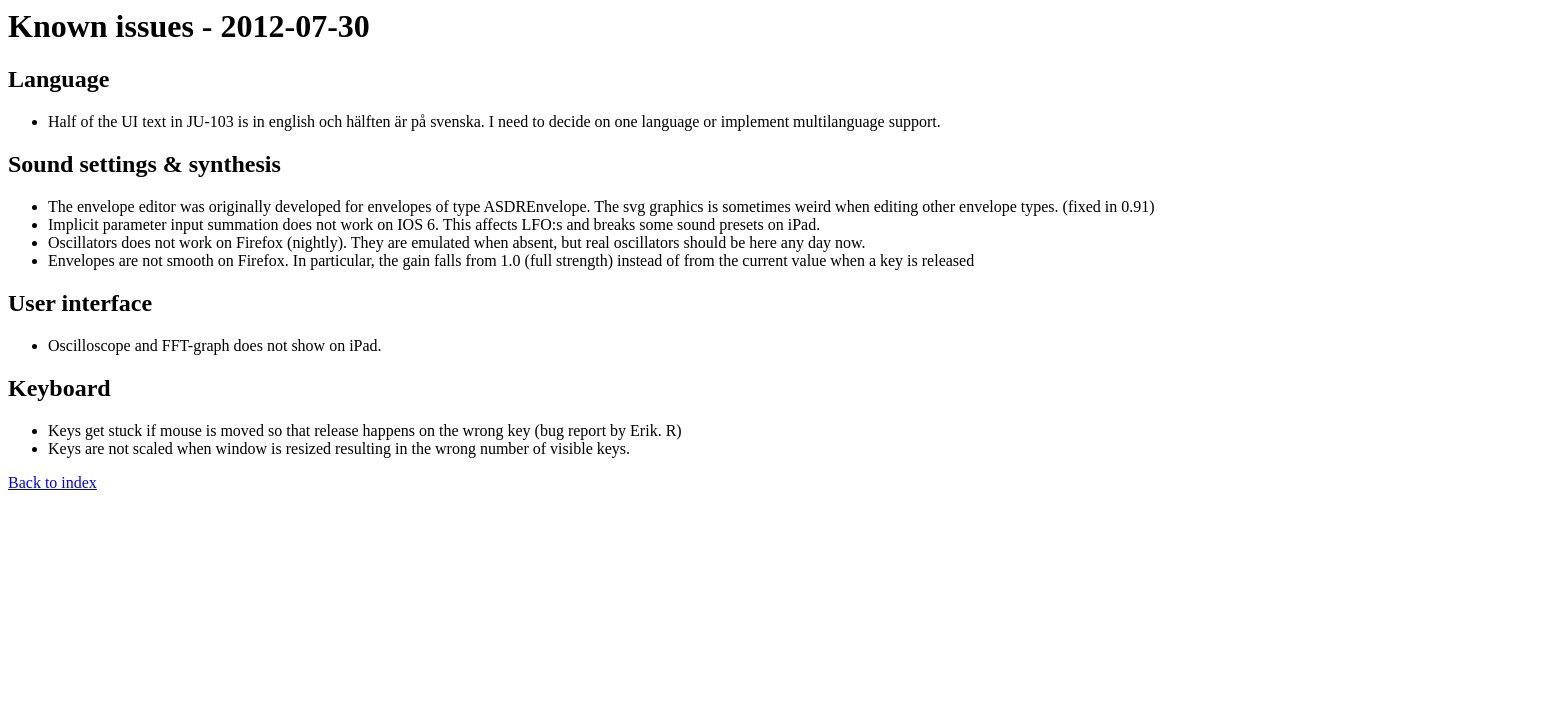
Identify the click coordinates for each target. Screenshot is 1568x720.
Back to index (52, 482)
